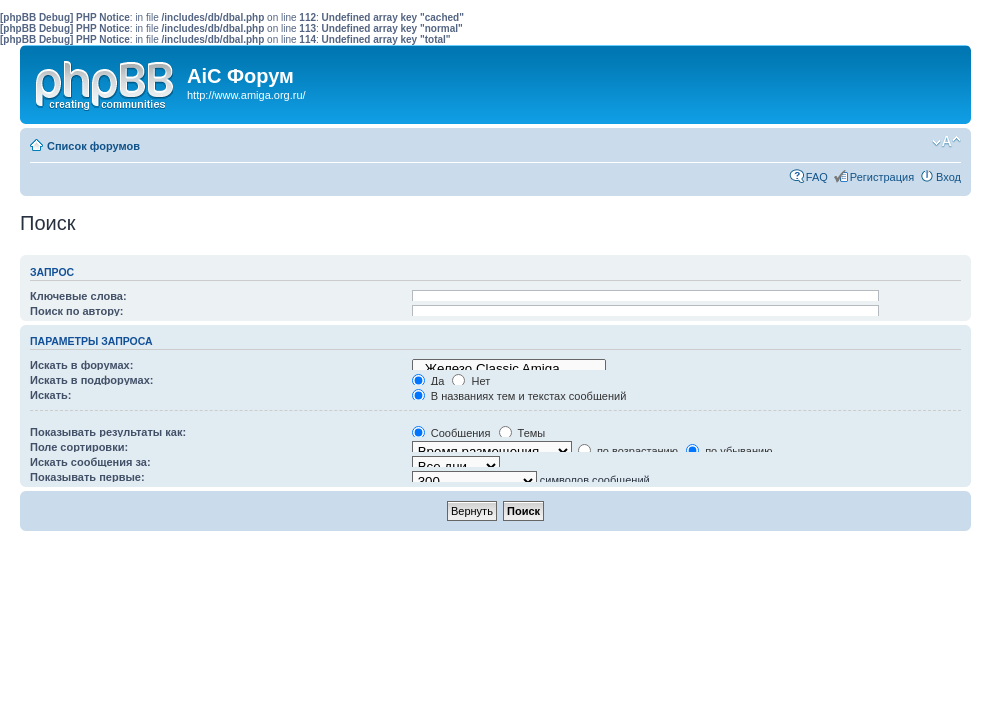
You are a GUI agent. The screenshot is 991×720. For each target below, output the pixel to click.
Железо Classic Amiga (509, 369)
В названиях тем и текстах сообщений (519, 396)
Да (428, 381)
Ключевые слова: (78, 296)
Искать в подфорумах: (92, 380)
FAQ (817, 177)
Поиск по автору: (76, 311)
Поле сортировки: (79, 447)
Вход (948, 177)
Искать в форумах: (81, 365)
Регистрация (882, 177)
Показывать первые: (87, 477)
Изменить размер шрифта (946, 142)
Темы (522, 433)
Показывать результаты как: (108, 432)
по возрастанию (628, 451)
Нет (471, 381)
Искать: (50, 395)
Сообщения (451, 433)
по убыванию (729, 451)
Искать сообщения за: (90, 462)
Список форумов (93, 146)
